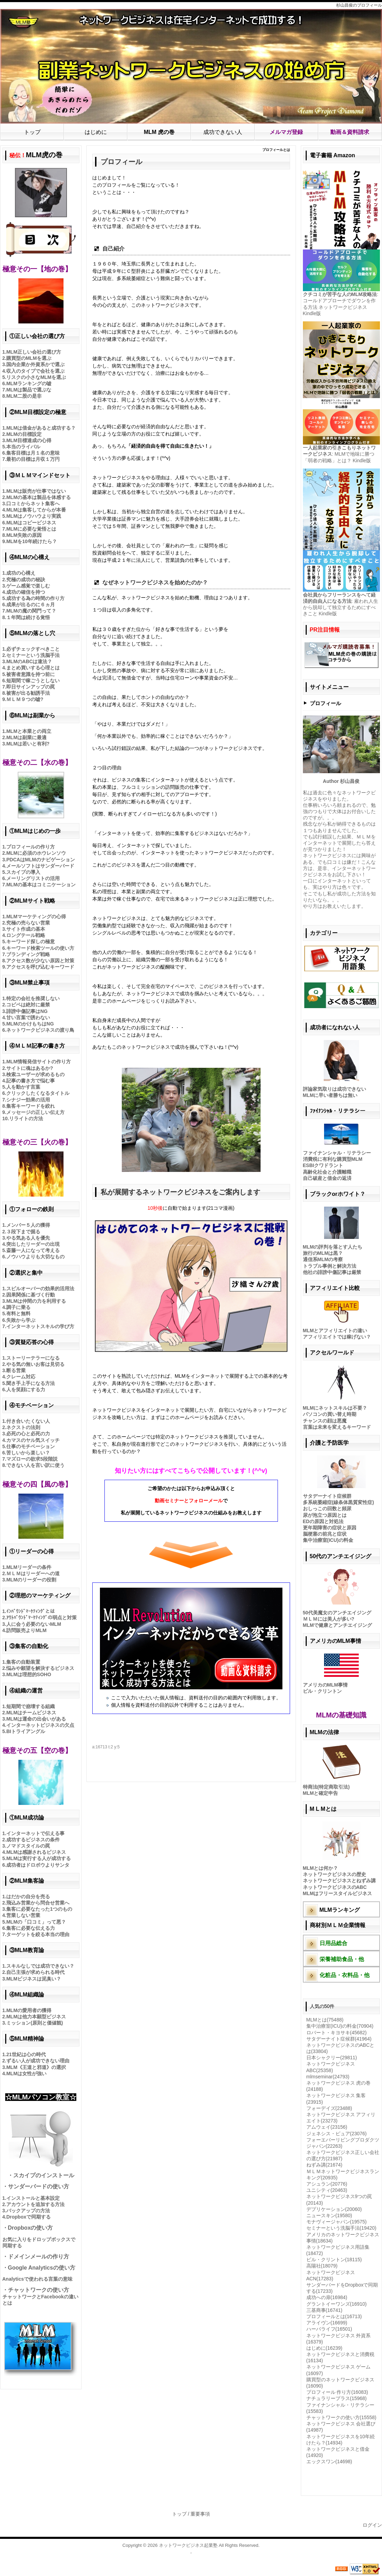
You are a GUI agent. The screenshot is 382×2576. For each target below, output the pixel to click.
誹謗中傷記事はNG (27, 1011)
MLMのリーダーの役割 (31, 1579)
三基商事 (324, 2310)
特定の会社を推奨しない (33, 998)
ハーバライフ (329, 2329)
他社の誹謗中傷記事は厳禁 (332, 1272)
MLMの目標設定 (24, 434)
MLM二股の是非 (24, 396)
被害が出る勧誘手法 (28, 693)
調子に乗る (18, 1307)
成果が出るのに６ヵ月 (30, 604)
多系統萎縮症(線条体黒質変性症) (338, 1502)
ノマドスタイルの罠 (28, 1846)
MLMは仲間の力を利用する (36, 1301)
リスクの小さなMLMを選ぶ (36, 377)
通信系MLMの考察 (323, 1259)
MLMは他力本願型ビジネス (36, 2016)
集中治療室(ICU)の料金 (328, 1540)
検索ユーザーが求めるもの (35, 1074)
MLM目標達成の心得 (28, 440)
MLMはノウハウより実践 (33, 516)
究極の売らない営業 (28, 923)
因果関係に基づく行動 (30, 1295)
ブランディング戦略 (28, 954)
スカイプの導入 (23, 872)
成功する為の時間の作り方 (35, 598)
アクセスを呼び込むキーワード (40, 967)
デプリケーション (334, 2209)
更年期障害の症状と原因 (329, 1527)
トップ (32, 132)
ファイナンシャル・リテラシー (337, 1153)
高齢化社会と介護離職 (327, 1172)
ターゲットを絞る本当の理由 (37, 1934)
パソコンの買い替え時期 (329, 1414)
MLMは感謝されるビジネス (36, 1852)
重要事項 (200, 2514)
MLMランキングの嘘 (28, 383)
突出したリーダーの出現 (33, 1244)
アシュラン (326, 2184)
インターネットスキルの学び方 (40, 1326)
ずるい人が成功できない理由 (37, 2060)
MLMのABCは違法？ (29, 661)
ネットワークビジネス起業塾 (188, 2545)
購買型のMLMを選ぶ (28, 358)
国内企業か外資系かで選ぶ (35, 364)
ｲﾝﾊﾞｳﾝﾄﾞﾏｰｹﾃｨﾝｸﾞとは (30, 1611)
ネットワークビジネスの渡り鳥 (40, 1030)
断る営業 (16, 1370)
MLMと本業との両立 (28, 731)
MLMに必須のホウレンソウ (36, 853)
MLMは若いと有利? (27, 743)
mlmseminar (328, 2076)
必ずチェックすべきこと (33, 649)
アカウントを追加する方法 (35, 2204)
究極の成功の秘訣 (25, 579)
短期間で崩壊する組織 (30, 1706)
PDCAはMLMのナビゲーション (40, 859)
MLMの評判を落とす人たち (333, 1247)
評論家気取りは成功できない (334, 1089)
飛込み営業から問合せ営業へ (37, 1903)
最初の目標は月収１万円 (33, 459)
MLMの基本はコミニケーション (41, 884)
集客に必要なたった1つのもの (39, 1909)
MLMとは (324, 2019)
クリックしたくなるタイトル (37, 1093)
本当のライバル (23, 446)
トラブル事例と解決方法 (329, 1266)
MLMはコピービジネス (31, 522)
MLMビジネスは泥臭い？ (33, 1979)
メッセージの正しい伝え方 (35, 1112)
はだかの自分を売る (28, 1896)
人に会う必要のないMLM (33, 1624)
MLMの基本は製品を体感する (38, 497)
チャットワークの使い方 (341, 2417)
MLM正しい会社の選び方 (33, 352)
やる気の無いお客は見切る (35, 1364)
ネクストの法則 (23, 1427)
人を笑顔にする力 (25, 1389)
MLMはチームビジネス (31, 1712)
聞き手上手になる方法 (30, 1383)
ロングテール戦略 (25, 935)
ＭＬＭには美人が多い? (329, 1619)
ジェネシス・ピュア (336, 2133)
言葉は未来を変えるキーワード (337, 1427)
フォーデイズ (329, 2108)
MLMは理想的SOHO (28, 1674)
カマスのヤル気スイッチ (33, 1440)
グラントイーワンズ (336, 2304)
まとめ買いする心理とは (33, 667)
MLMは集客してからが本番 (36, 510)
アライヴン (326, 2322)
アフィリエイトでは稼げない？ (337, 1337)
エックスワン (329, 2461)
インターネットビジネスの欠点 (40, 1725)
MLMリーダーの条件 (28, 1567)
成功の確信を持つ (25, 592)
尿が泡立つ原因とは (325, 1515)
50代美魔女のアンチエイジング (337, 1612)
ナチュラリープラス (336, 2398)
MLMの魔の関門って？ (31, 611)
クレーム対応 (20, 1376)
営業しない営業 (23, 1915)
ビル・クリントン (322, 1691)
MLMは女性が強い (26, 2073)
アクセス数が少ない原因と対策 (40, 960)
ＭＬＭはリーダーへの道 (33, 1573)
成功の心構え (20, 573)
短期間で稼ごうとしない (33, 680)
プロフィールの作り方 (30, 847)
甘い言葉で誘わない (28, 1017)
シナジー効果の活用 (28, 1100)
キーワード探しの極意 (30, 941)
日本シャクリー (331, 2057)
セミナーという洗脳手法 (33, 655)
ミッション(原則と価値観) (34, 2023)
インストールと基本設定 (33, 2198)
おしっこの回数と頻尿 (327, 1508)
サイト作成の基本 (25, 929)
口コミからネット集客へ (33, 503)
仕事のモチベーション (30, 1446)
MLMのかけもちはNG (30, 1024)
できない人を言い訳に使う (35, 1465)
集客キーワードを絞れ (30, 1106)
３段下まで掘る (23, 1231)
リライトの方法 (26, 1118)
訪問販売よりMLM (26, 1630)
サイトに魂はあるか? (29, 1068)
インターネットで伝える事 (35, 1833)
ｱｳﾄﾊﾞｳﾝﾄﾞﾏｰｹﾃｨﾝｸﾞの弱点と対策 (41, 1617)
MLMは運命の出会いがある (36, 1719)
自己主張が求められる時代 (35, 1972)
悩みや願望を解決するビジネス (40, 1668)
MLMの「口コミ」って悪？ (36, 1922)
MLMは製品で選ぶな (28, 389)
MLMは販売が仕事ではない (36, 491)
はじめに (96, 132)
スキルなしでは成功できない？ (40, 1966)
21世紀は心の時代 (26, 2054)
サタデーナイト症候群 (327, 1496)
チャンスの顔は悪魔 (325, 1421)
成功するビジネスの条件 (33, 1839)
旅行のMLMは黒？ (323, 1253)
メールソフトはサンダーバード (40, 866)
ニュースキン (329, 2215)
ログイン (372, 2525)
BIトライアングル (25, 1731)
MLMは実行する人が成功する (38, 1858)
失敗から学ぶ (20, 1320)
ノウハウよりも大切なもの (35, 1256)
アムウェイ (326, 2127)
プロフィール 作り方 (337, 2392)
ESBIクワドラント (323, 1165)
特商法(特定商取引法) (326, 1787)
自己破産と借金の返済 (327, 1178)
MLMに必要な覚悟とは (31, 529)
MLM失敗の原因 (24, 535)
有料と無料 (18, 1313)
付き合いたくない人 (28, 1421)
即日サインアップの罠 (30, 687)
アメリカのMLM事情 (325, 1685)
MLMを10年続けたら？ (31, 541)
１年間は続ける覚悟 (28, 617)
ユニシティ (326, 2190)
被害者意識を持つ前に (30, 674)
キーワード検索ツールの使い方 (40, 948)
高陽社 (322, 2266)
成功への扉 (326, 2297)
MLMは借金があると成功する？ (41, 428)
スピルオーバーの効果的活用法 (40, 1288)
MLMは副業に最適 (26, 737)
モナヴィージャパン (336, 2221)
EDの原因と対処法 (323, 1521)
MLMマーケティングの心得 (36, 916)
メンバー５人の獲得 (28, 1225)
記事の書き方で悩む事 (30, 1080)
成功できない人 (222, 132)
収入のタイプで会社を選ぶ (35, 371)
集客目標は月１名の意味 (33, 453)
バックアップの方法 (28, 2210)
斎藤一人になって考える (33, 1250)
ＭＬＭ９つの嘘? (24, 699)
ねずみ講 (324, 2165)
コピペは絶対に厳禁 (28, 1004)
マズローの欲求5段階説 (32, 1459)
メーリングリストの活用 (33, 878)
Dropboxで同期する (28, 2217)
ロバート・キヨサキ (336, 2032)
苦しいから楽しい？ (28, 1452)
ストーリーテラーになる (33, 1358)
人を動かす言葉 (23, 1087)
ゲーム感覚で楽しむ (28, 586)
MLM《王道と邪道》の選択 (36, 2067)
